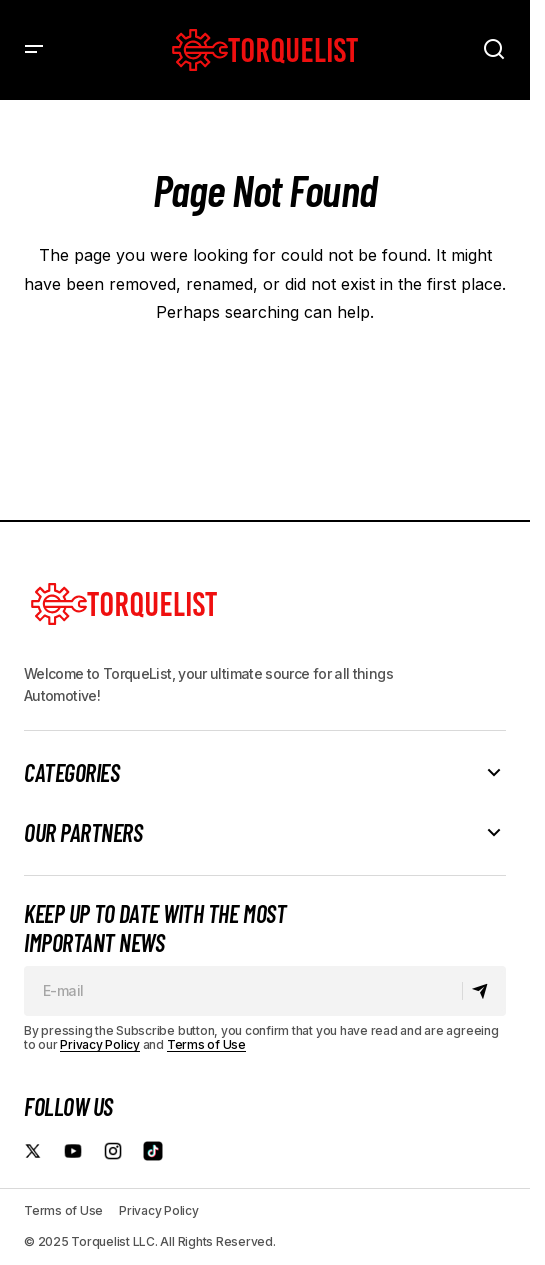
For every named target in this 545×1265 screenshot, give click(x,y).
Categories (71, 773)
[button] (34, 50)
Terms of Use (206, 1044)
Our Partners (83, 833)
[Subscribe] (483, 991)
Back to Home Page (265, 371)
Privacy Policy (100, 1044)
